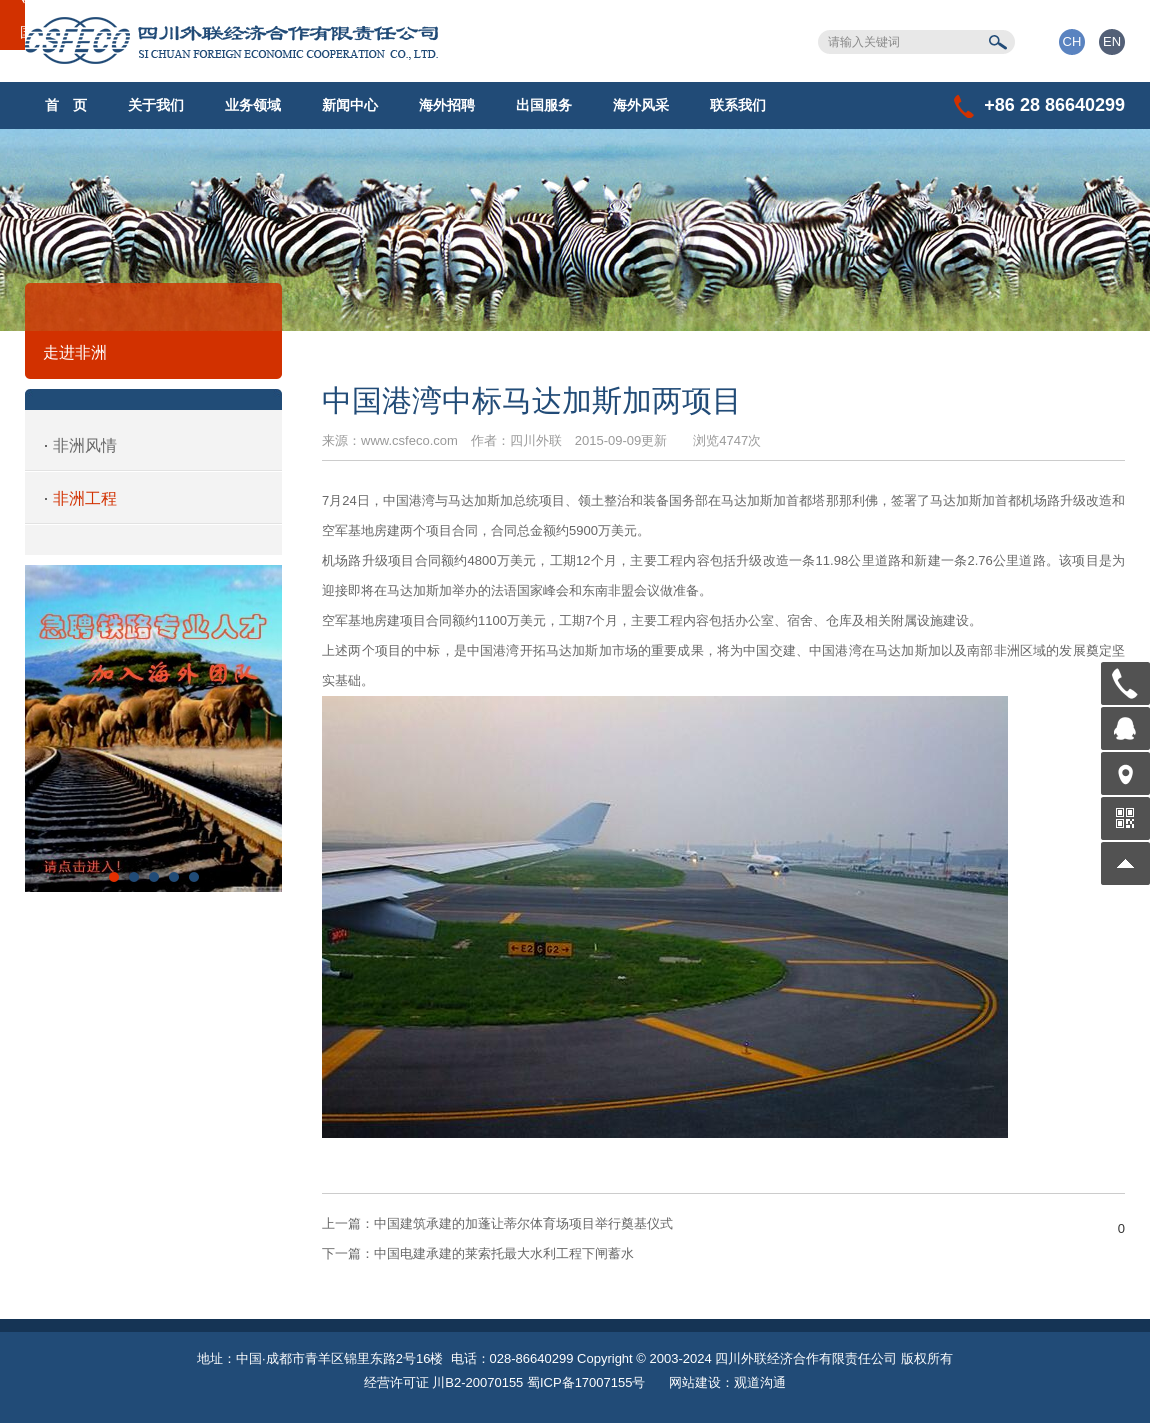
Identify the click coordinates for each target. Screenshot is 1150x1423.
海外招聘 (447, 105)
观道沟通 (760, 1382)
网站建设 (695, 1382)
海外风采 (641, 105)
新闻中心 (350, 105)
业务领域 (253, 105)
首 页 (66, 105)
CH (1072, 41)
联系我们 (738, 105)
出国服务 (544, 105)
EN (1112, 41)
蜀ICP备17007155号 (586, 1382)
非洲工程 (85, 498)
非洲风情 (85, 445)
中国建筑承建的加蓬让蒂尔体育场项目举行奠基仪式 (497, 1223)
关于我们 (156, 105)
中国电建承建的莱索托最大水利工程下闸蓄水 (478, 1253)
